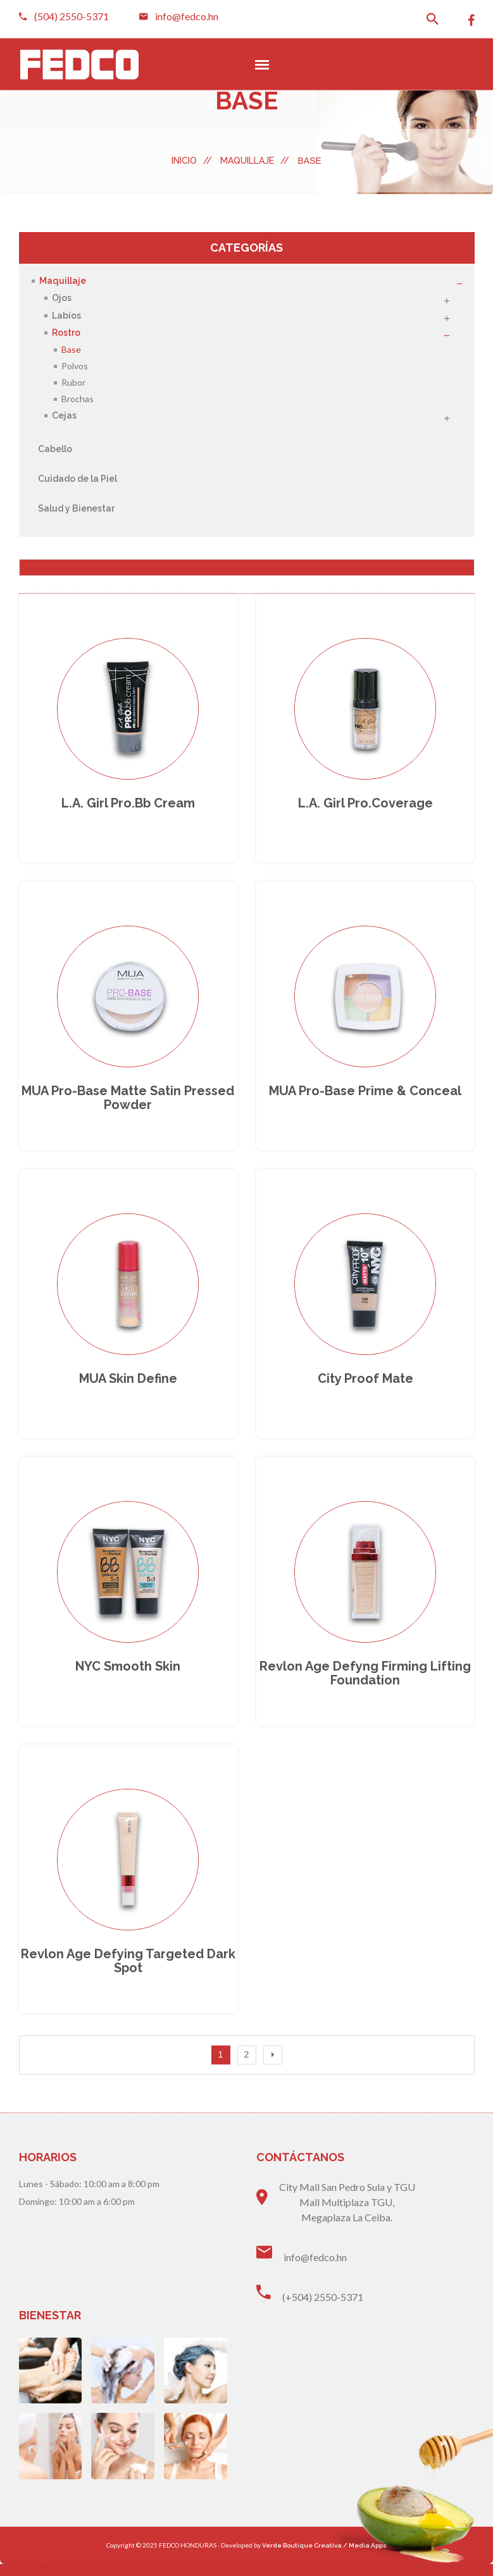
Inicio (192, 161)
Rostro (66, 333)
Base (71, 349)
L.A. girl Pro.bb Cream (128, 805)
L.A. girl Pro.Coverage (365, 805)
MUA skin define (128, 1386)
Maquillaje (254, 161)
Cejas (64, 415)
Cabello (55, 449)
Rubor (73, 382)
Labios (66, 316)
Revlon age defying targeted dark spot (128, 1973)
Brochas (77, 398)
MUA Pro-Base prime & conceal (365, 1095)
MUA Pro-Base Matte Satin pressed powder (128, 1102)
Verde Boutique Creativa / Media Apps (324, 2557)
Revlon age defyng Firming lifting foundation (365, 1683)
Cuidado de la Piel (77, 479)
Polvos (74, 365)
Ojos (62, 298)
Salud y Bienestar (76, 508)
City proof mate (365, 1386)
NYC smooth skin (127, 1676)
